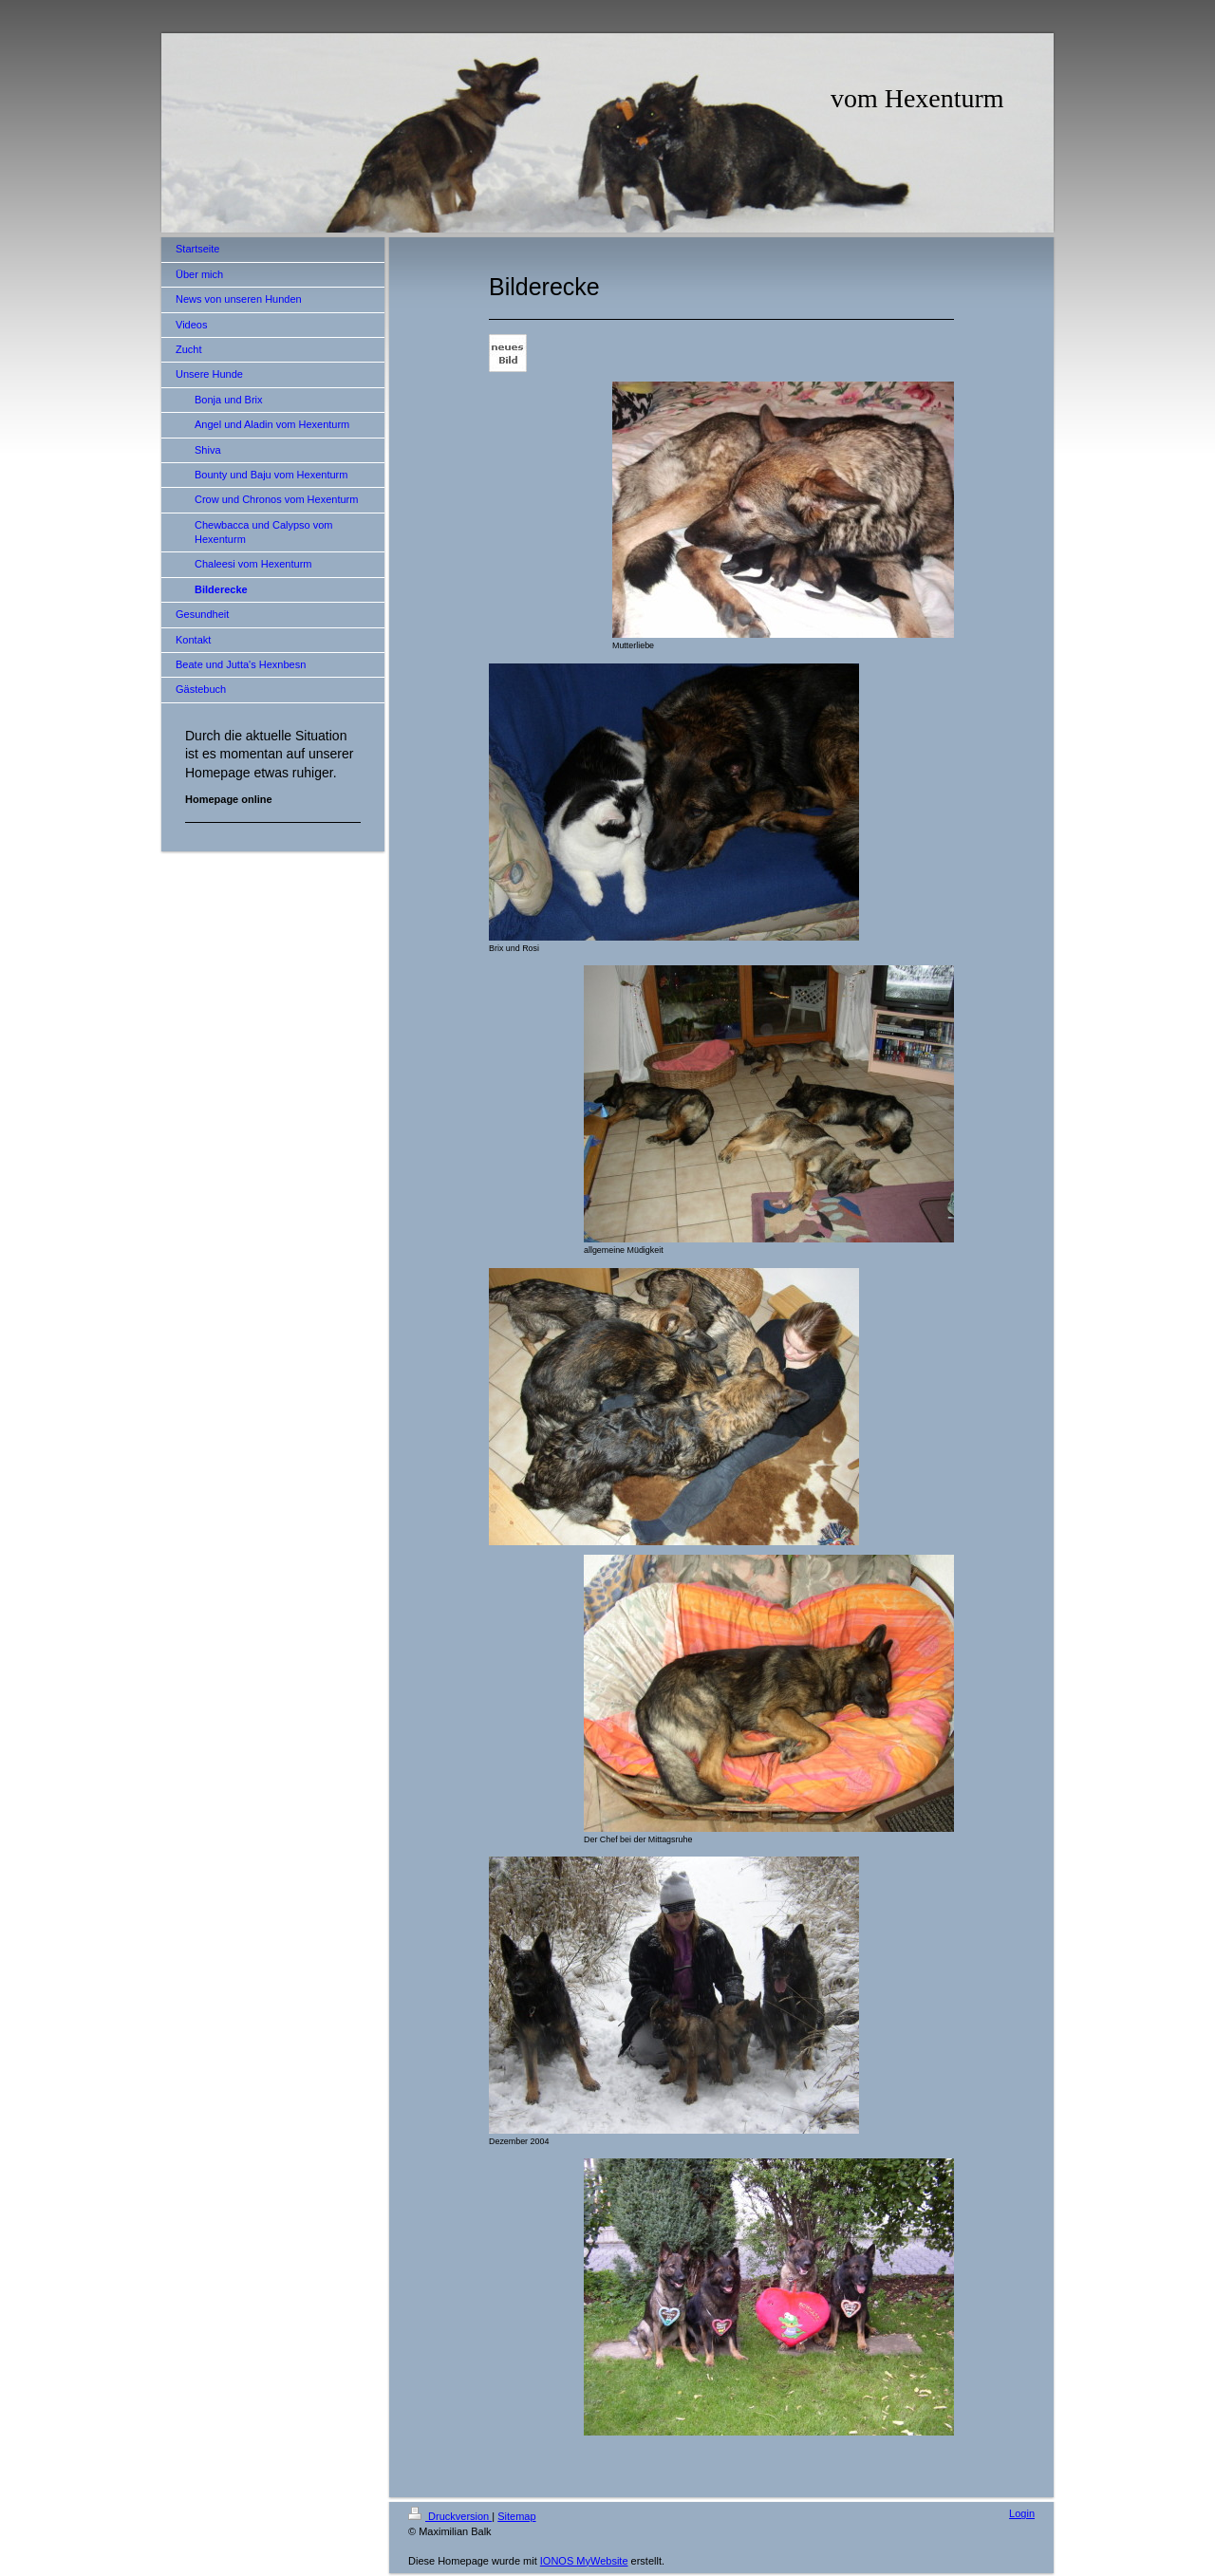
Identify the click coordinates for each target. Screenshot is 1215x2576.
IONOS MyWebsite (584, 2561)
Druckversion (450, 2516)
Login (1022, 2513)
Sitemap (516, 2516)
